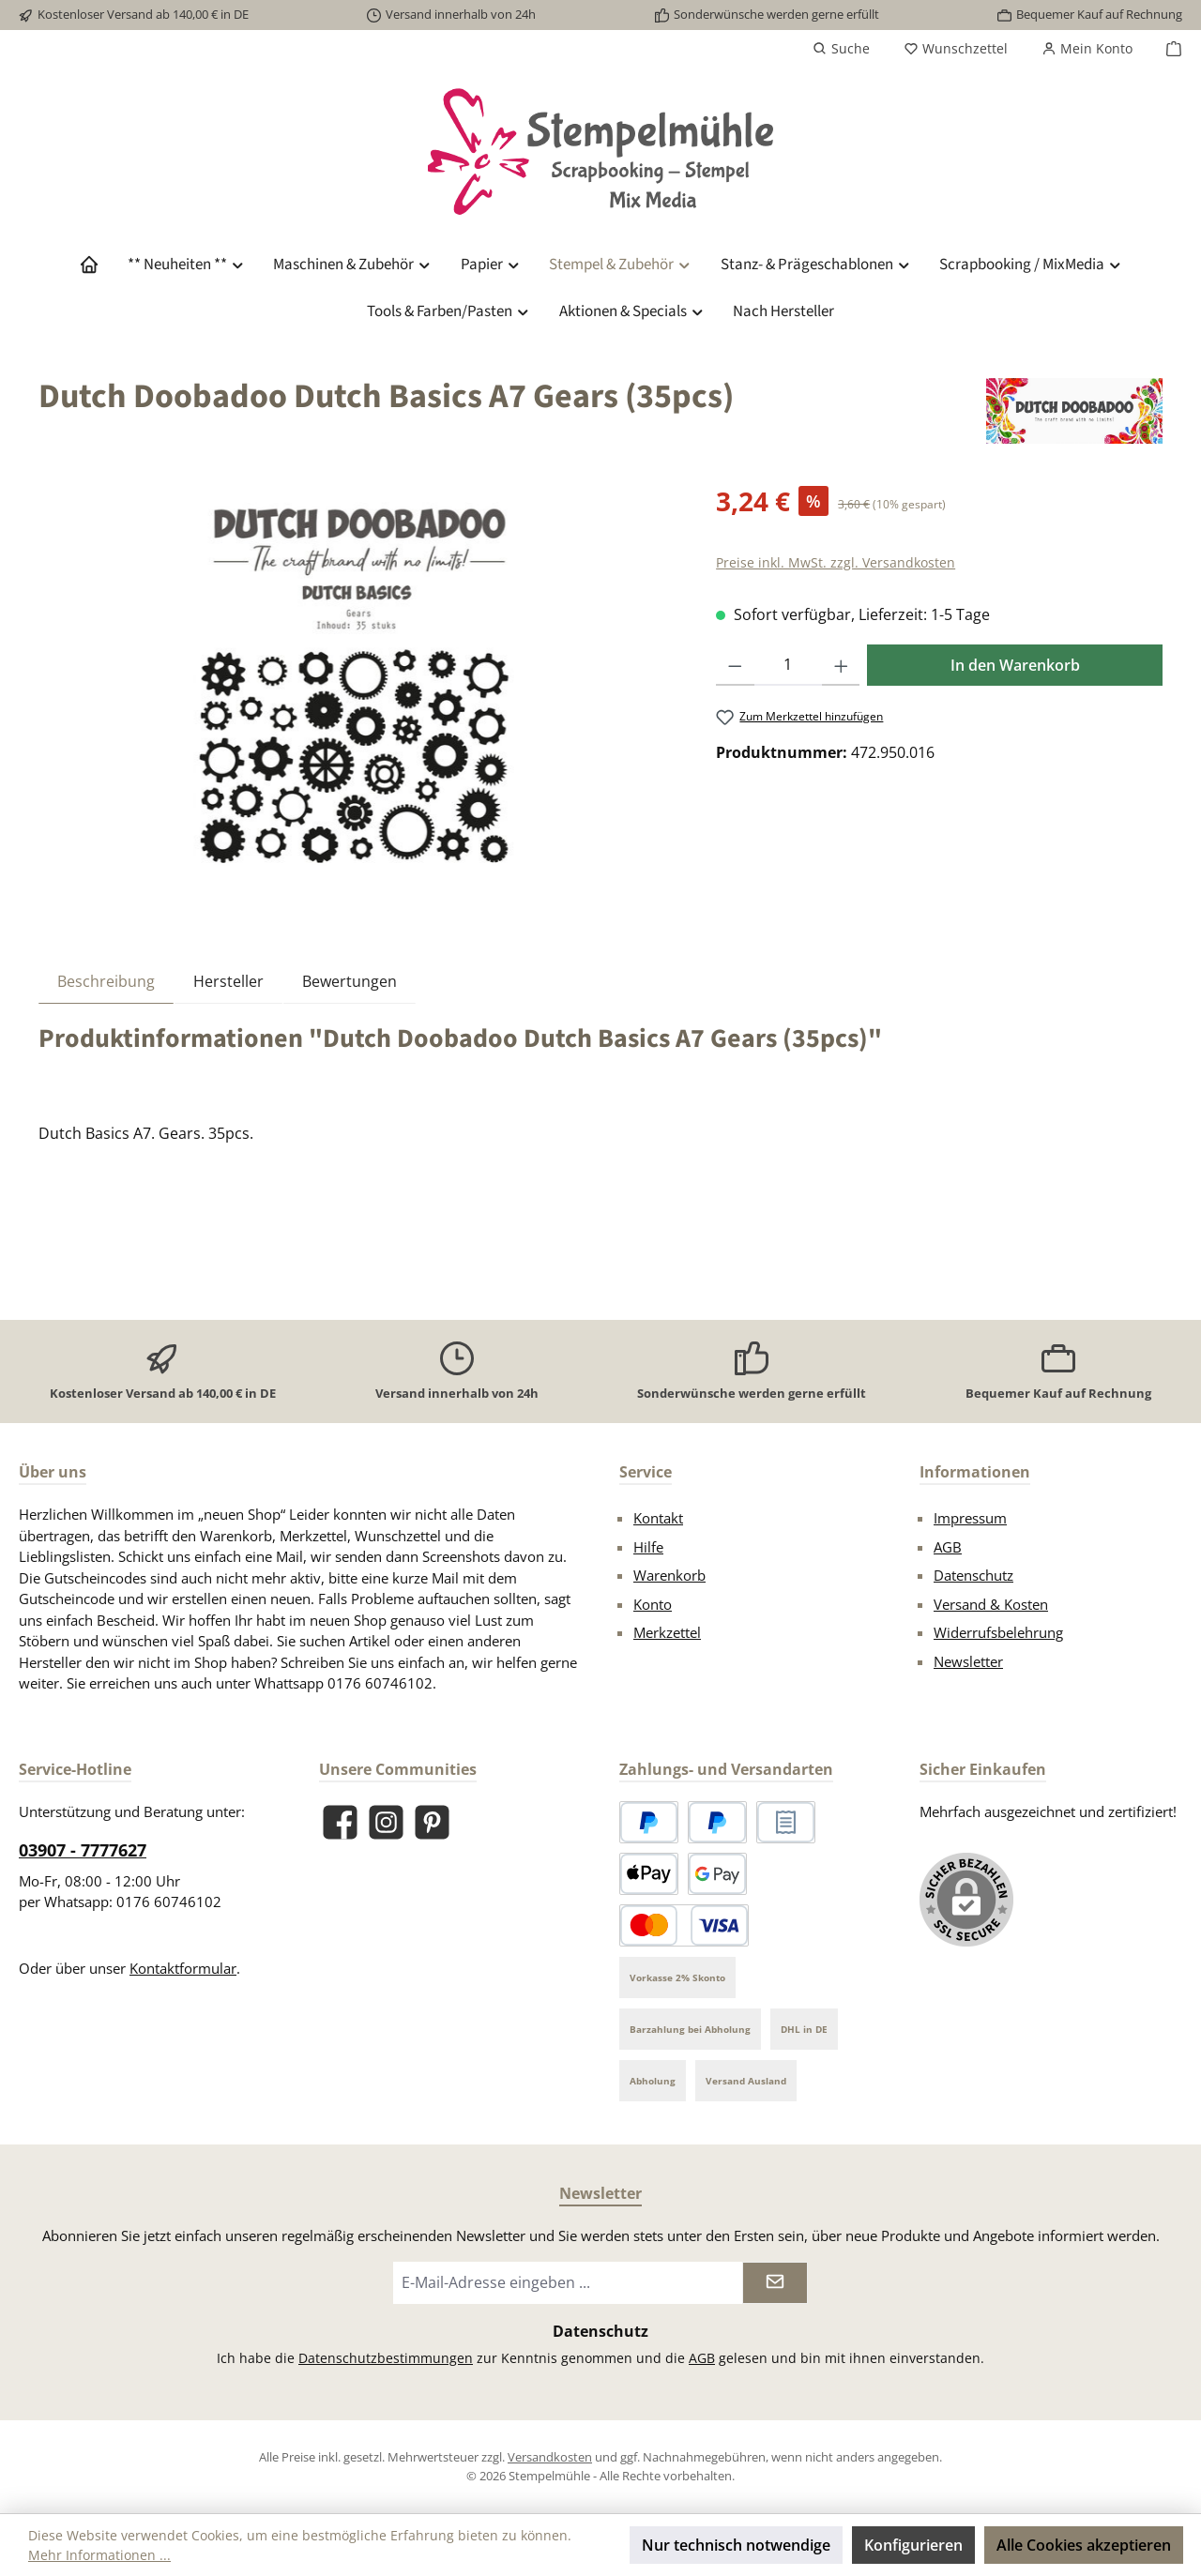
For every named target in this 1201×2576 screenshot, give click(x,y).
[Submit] (775, 2283)
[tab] (106, 981)
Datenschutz (973, 1575)
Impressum (970, 1517)
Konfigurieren (913, 2545)
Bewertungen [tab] (349, 981)
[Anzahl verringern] (735, 665)
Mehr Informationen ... (99, 2555)
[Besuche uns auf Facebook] (340, 1822)
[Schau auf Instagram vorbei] (386, 1822)
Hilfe (648, 1547)
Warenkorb (669, 1575)
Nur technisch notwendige (736, 2545)
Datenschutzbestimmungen (385, 2358)
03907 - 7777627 (82, 1850)
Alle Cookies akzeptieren (1083, 2545)
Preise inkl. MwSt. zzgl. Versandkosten (835, 562)
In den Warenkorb (1015, 665)
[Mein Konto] (1087, 49)
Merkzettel (667, 1632)
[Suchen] (841, 49)
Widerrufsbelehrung (998, 1632)
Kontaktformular (182, 1968)
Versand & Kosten (991, 1604)
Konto (652, 1604)
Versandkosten (550, 2456)
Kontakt (658, 1517)
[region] (358, 683)
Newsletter (968, 1661)
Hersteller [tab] (228, 981)
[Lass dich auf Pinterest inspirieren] (432, 1822)
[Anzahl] (788, 665)
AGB (948, 1547)
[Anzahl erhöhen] (841, 665)
